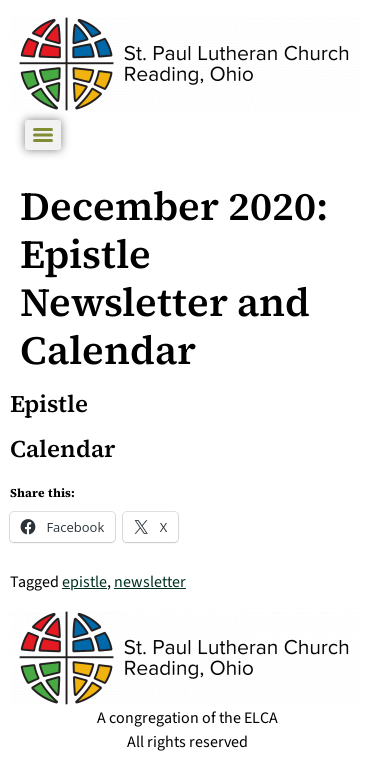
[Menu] (43, 135)
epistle (84, 582)
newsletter (150, 582)
